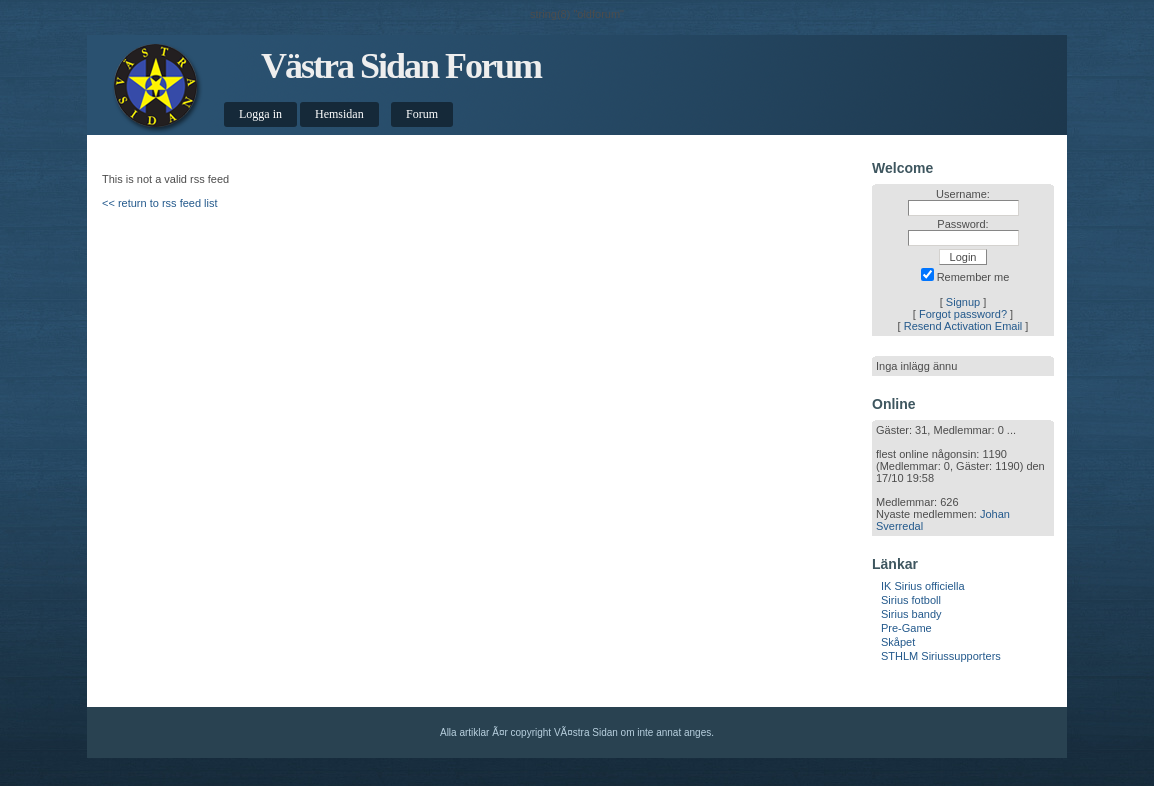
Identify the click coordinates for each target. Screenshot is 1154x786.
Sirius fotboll (911, 600)
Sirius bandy (911, 614)
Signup (963, 302)
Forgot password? (963, 314)
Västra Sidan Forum (401, 66)
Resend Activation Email (963, 326)
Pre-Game (906, 628)
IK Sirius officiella (923, 586)
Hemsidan (339, 114)
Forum (422, 114)
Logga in (260, 114)
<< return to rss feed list (160, 203)
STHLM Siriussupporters (941, 656)
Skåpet (898, 642)
